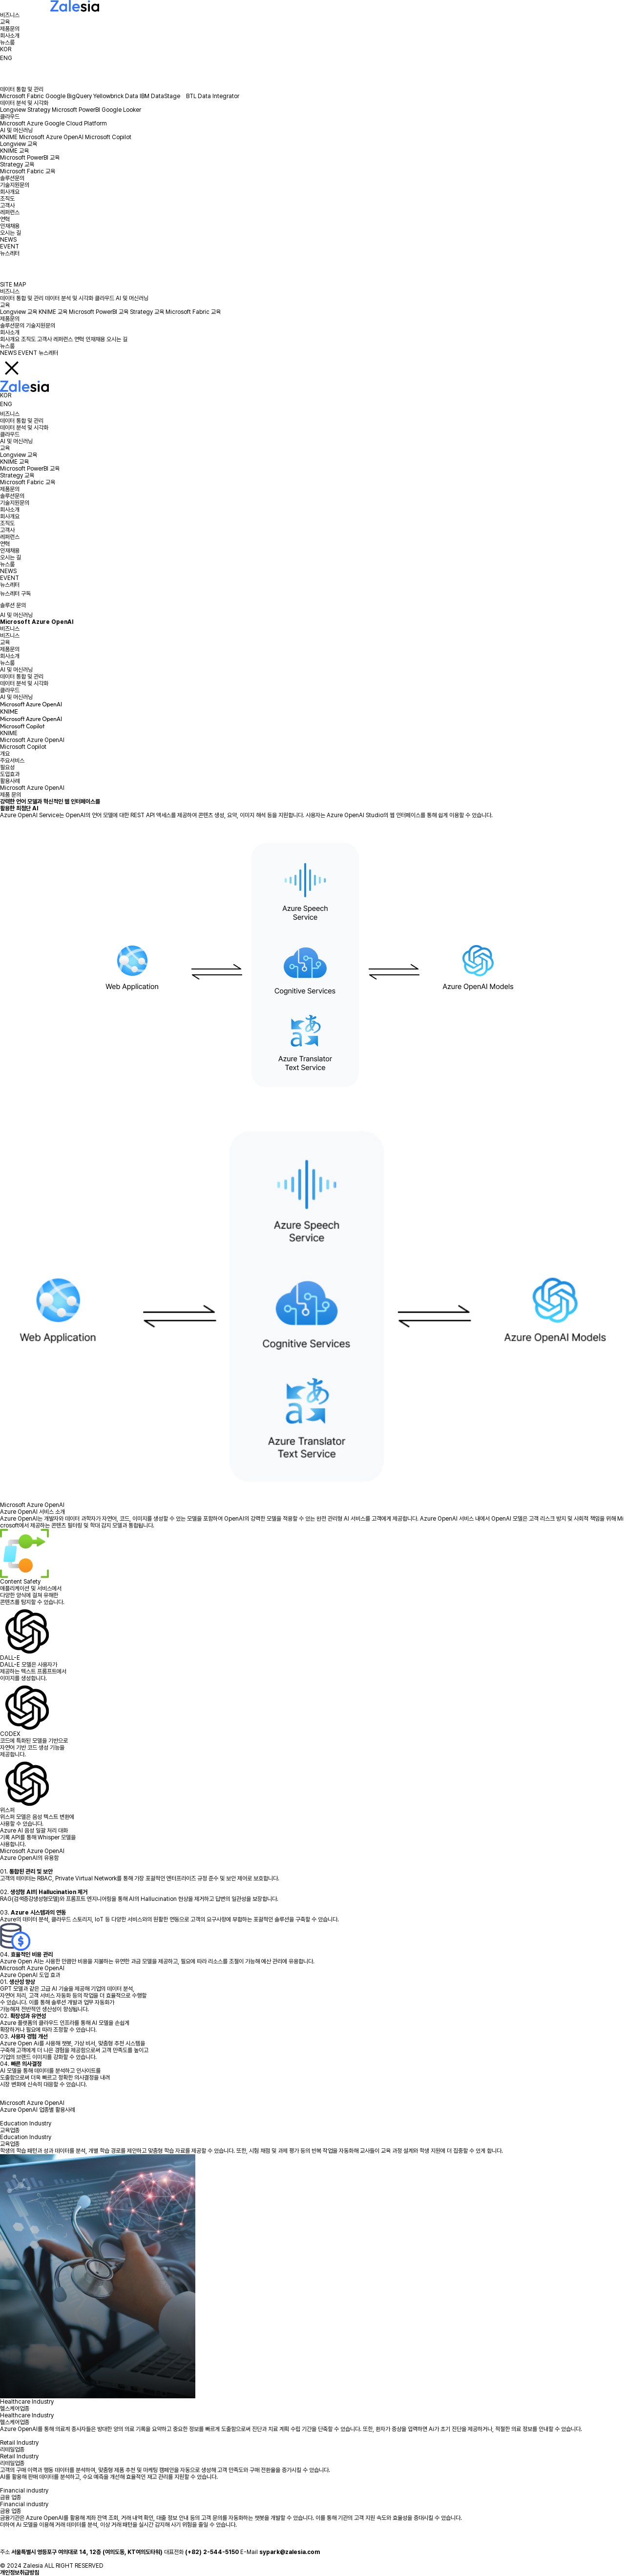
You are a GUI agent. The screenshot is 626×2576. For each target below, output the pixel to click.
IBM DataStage (162, 96)
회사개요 (10, 191)
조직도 (7, 198)
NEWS (8, 239)
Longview (13, 109)
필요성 (7, 767)
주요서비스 (12, 760)
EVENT (9, 246)
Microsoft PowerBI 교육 (30, 157)
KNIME (9, 137)
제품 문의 (10, 794)
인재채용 (10, 226)
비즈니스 (10, 15)
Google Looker (121, 109)
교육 (5, 22)
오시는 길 (10, 232)
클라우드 (10, 116)
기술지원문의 (14, 185)
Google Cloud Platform (75, 123)
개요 (5, 753)
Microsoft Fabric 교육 (27, 171)
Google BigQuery (68, 96)
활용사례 (10, 781)
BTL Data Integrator (212, 96)
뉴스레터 (10, 253)
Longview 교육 (18, 144)
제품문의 (10, 28)
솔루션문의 (12, 178)
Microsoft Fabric (22, 96)
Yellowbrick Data (115, 96)
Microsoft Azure (21, 123)
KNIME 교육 (14, 150)
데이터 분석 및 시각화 (24, 103)
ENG (6, 58)
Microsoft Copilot (108, 137)
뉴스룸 (7, 42)
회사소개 (10, 35)
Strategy (38, 109)
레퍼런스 (10, 212)
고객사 (7, 205)
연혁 (5, 219)
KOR (5, 49)
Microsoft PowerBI (76, 109)
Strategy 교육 (17, 164)
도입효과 (10, 774)
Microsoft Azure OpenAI (51, 137)
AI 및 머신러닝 (16, 130)
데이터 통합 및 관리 (21, 89)
